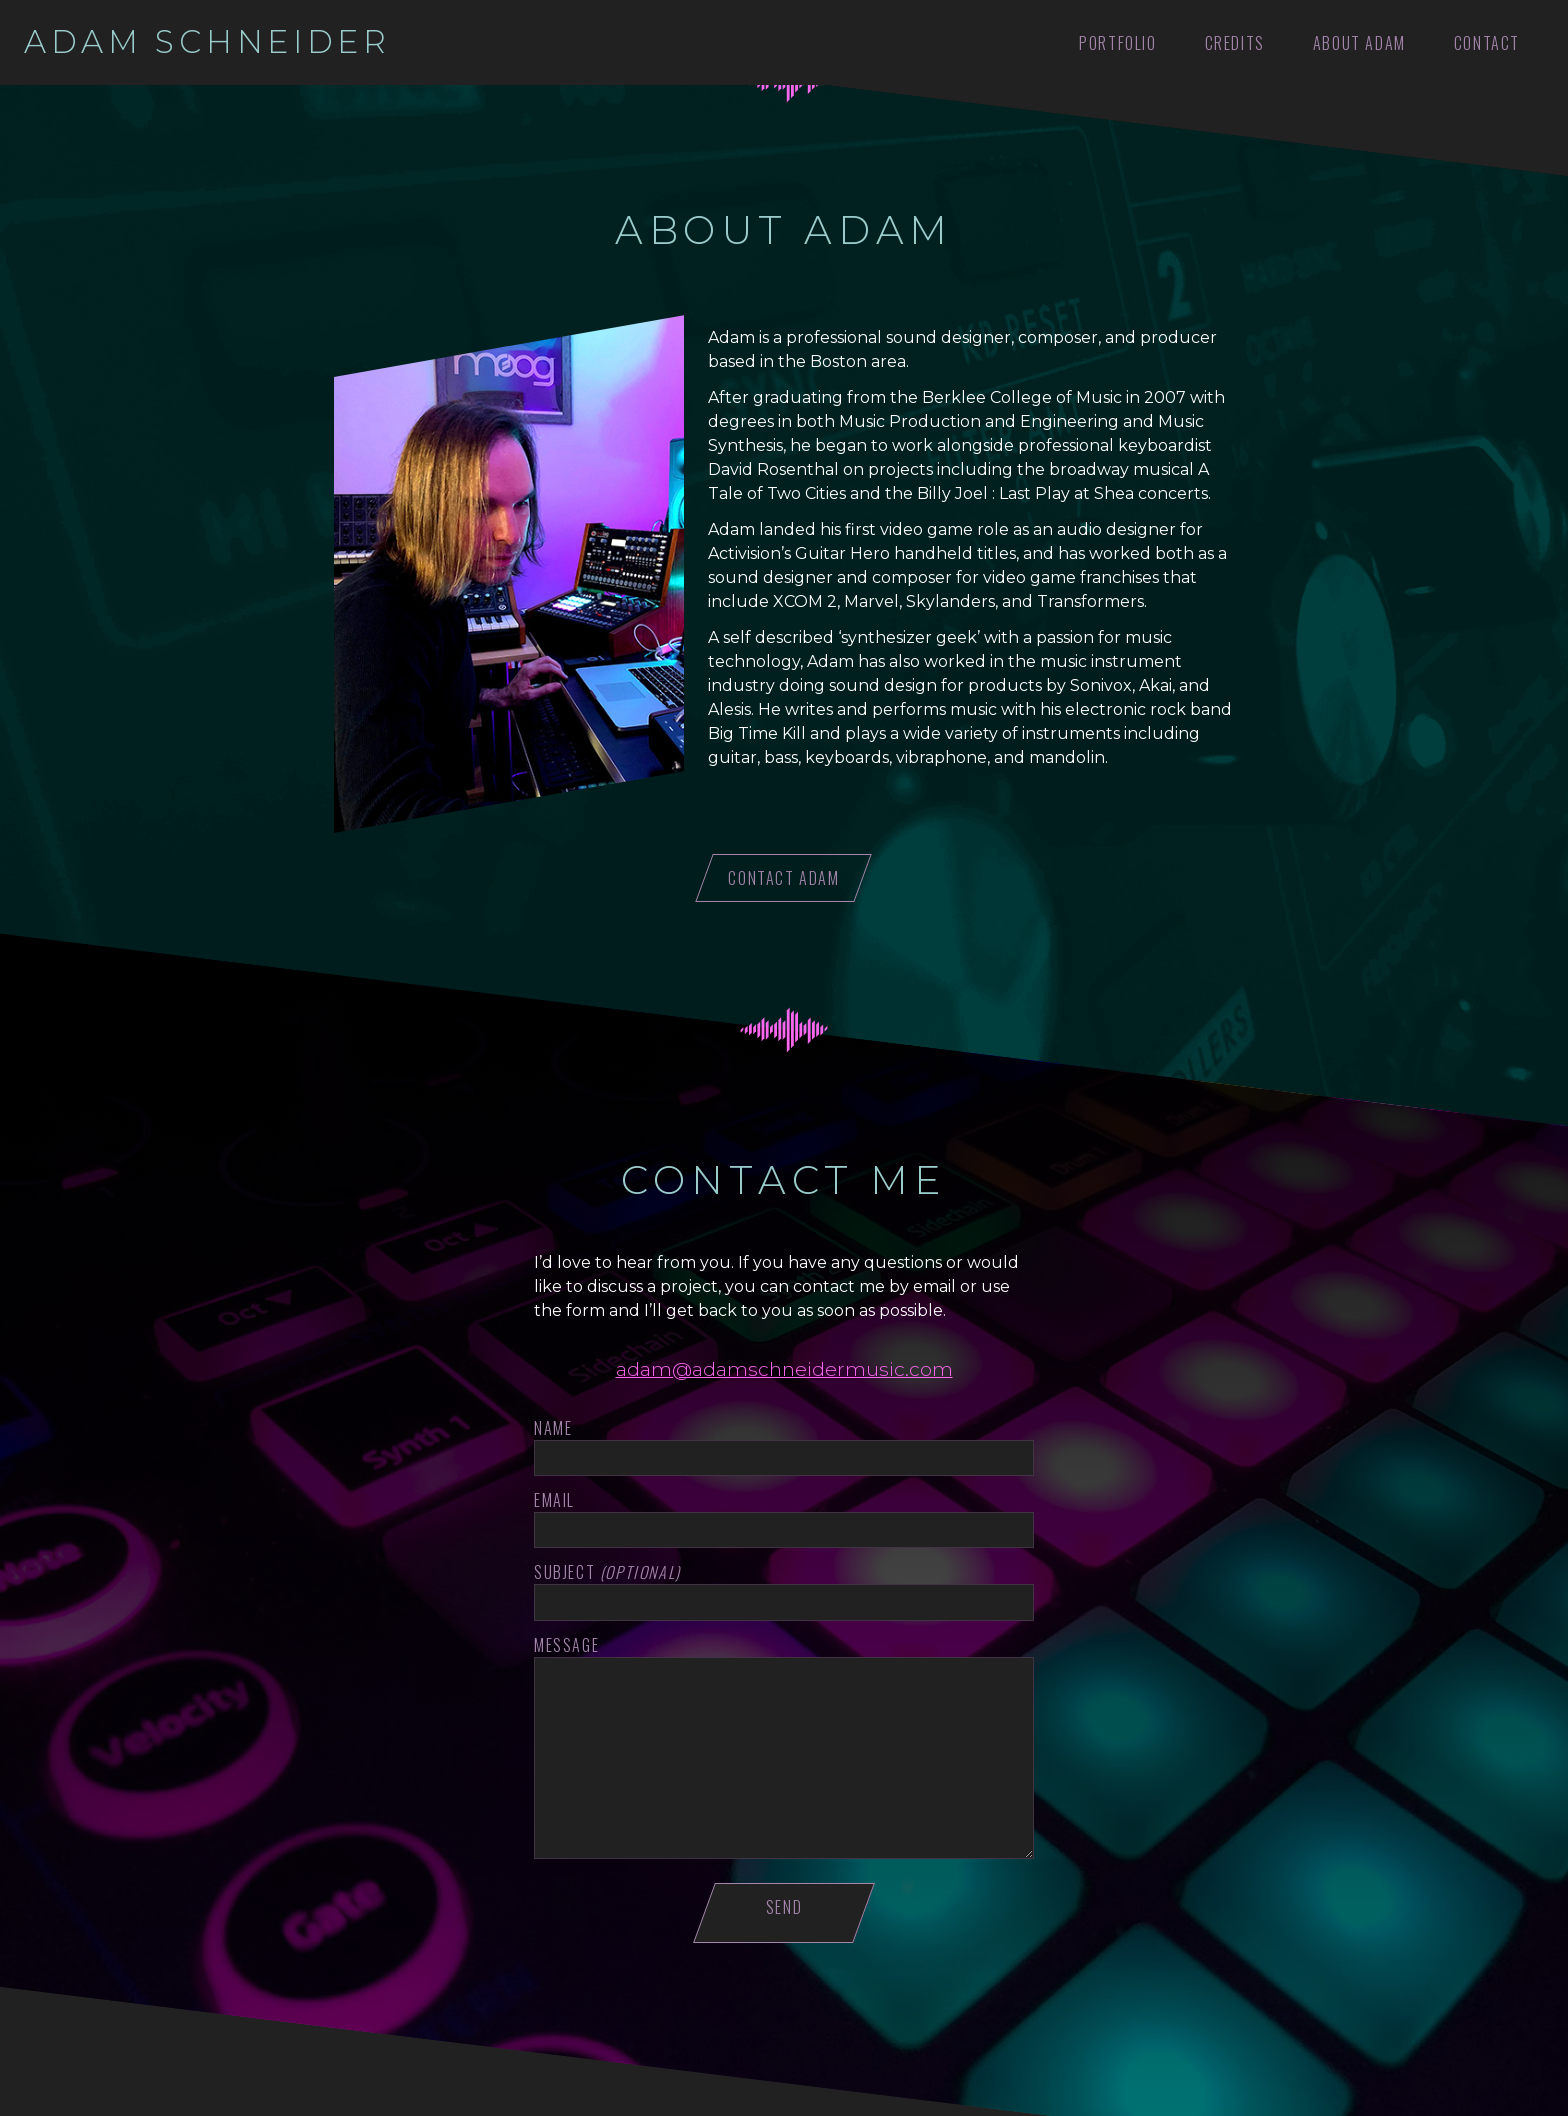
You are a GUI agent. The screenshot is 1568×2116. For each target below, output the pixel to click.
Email (554, 1500)
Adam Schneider (207, 42)
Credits (1235, 43)
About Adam (1359, 43)
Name (553, 1428)
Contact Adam (783, 878)
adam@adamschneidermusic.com (784, 1369)
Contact (1487, 43)
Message (566, 1645)
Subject (607, 1573)
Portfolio (1117, 43)
